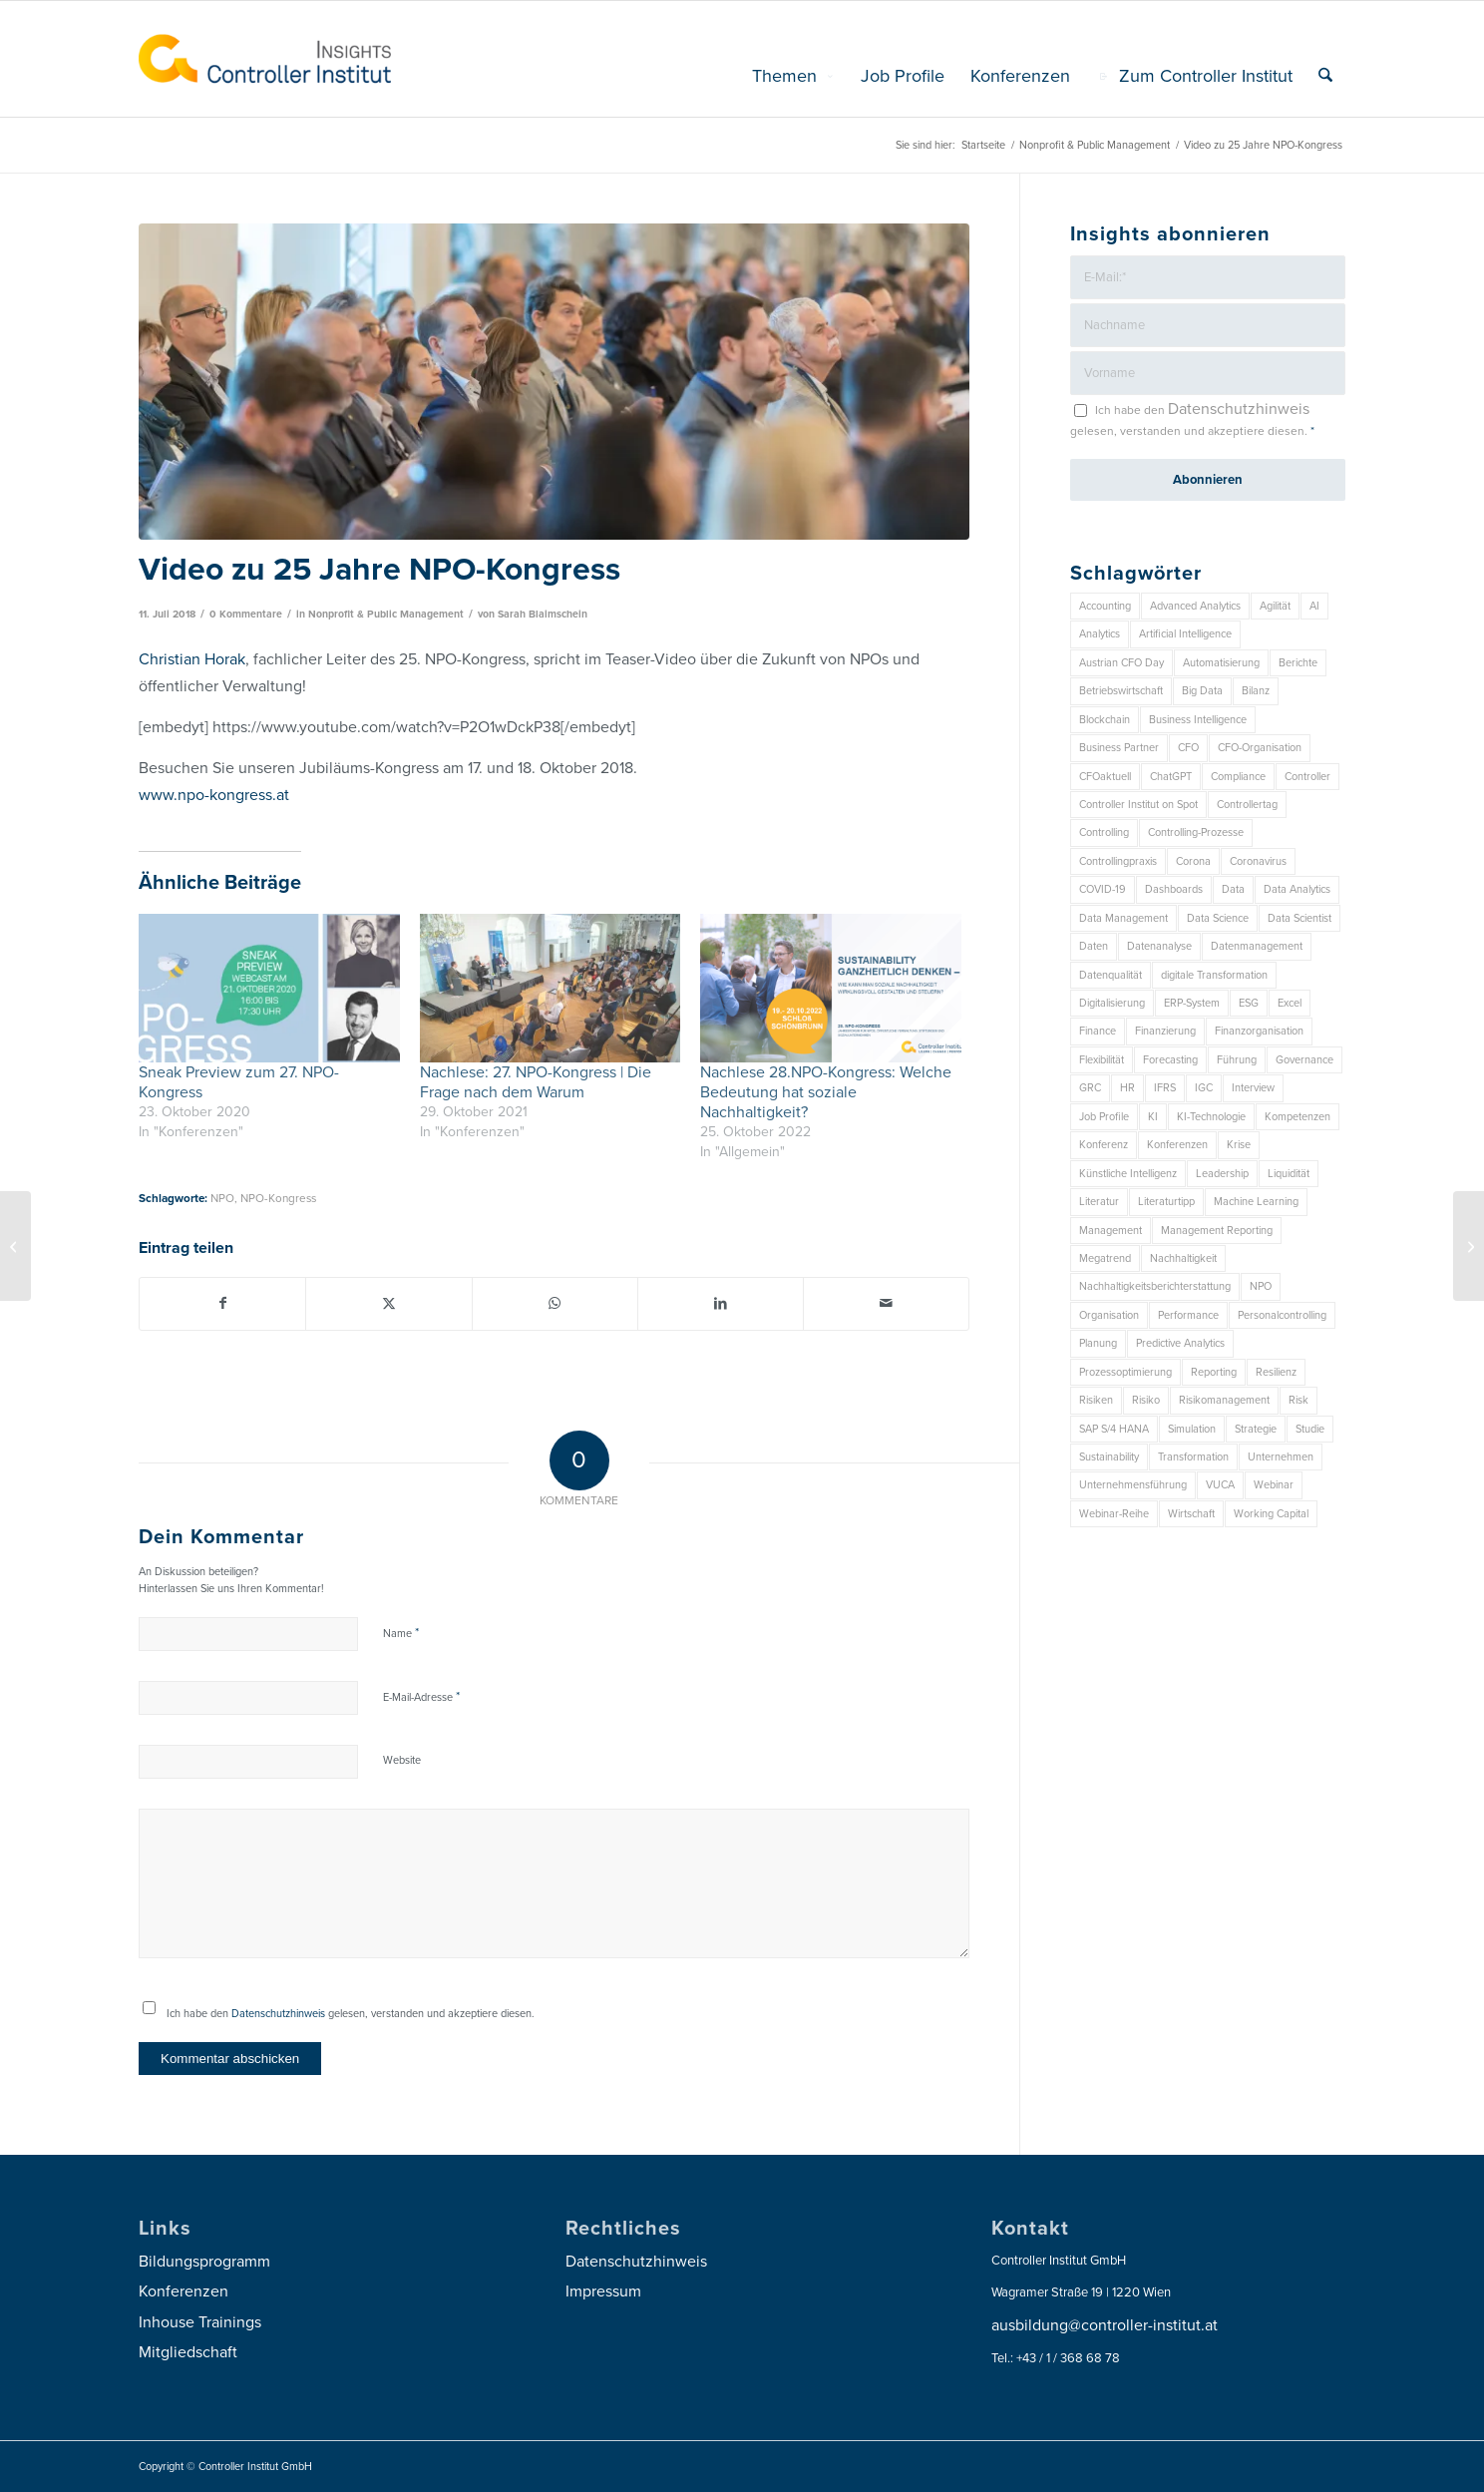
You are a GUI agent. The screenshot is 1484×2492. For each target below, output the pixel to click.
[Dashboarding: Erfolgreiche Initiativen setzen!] (1468, 1246)
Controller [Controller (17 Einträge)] (1307, 776)
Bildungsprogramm (204, 2262)
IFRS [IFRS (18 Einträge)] (1165, 1087)
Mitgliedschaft (188, 2352)
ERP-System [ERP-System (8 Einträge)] (1192, 1003)
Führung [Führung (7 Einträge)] (1237, 1059)
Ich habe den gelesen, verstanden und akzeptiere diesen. (351, 2013)
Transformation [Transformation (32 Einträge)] (1193, 1457)
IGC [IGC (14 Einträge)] (1204, 1087)
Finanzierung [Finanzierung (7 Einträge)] (1165, 1031)
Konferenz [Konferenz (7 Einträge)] (1103, 1144)
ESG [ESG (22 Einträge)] (1249, 1003)
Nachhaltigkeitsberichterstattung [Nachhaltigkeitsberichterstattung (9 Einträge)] (1155, 1286)
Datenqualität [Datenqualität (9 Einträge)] (1110, 975)
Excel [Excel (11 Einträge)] (1289, 1003)
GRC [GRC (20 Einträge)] (1090, 1087)
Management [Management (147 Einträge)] (1110, 1230)
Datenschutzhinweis (278, 2013)
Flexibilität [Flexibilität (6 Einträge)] (1101, 1059)
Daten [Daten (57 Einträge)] (1093, 946)
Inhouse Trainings (200, 2322)
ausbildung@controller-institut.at (1104, 2325)
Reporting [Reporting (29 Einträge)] (1214, 1372)
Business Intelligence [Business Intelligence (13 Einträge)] (1198, 719)
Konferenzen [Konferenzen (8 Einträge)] (1177, 1144)
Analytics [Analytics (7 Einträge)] (1099, 633)
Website (402, 1760)
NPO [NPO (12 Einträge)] (1261, 1286)
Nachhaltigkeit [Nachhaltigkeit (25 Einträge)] (1183, 1258)
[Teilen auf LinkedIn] (720, 1303)
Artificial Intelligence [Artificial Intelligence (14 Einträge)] (1185, 633)
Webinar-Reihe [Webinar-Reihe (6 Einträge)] (1114, 1513)
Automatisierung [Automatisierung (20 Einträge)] (1221, 662)
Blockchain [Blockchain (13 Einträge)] (1104, 719)
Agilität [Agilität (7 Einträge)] (1275, 606)
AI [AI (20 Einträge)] (1314, 606)
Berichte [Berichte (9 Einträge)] (1298, 662)
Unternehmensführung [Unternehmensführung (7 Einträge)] (1133, 1484)
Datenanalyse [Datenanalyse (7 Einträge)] (1159, 946)
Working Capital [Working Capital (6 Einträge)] (1271, 1513)
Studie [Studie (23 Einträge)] (1310, 1429)
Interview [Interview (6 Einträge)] (1253, 1087)
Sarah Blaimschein (542, 614)
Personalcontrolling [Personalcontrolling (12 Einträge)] (1282, 1315)
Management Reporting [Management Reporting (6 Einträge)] (1217, 1230)
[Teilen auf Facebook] (222, 1303)
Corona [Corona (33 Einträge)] (1193, 861)
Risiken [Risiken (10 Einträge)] (1096, 1400)
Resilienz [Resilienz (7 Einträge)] (1276, 1372)
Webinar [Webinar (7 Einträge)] (1274, 1484)
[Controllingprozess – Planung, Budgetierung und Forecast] (15, 1246)
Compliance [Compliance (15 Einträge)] (1238, 776)
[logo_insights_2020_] (265, 59)
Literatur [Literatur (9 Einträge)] (1099, 1201)
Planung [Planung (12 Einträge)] (1098, 1343)
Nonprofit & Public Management (386, 614)
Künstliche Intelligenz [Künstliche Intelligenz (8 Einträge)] (1128, 1173)
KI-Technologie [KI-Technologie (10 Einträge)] (1211, 1116)
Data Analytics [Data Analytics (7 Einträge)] (1297, 889)
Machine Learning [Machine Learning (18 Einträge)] (1256, 1201)
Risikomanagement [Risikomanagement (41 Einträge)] (1224, 1400)
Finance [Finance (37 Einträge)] (1097, 1031)
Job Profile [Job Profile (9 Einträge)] (1104, 1116)
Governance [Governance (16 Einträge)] (1304, 1059)
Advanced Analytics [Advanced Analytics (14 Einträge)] (1195, 606)
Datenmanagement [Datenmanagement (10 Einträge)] (1256, 946)
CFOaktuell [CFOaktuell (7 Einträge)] (1105, 776)
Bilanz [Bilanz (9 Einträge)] (1256, 690)
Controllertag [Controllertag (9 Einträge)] (1247, 804)
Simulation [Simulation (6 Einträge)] (1192, 1429)
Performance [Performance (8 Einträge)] (1188, 1315)
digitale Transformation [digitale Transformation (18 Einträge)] (1214, 975)
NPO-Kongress (278, 1198)
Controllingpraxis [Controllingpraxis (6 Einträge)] (1118, 861)
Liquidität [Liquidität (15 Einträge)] (1288, 1173)
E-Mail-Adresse (421, 1697)
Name (401, 1633)
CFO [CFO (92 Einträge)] (1188, 747)
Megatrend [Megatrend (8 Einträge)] (1105, 1258)
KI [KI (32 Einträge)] (1153, 1116)
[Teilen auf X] (388, 1303)
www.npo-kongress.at (214, 795)
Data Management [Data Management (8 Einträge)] (1123, 918)
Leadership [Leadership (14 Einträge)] (1222, 1173)
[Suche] (1325, 76)
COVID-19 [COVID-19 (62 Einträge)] (1102, 889)
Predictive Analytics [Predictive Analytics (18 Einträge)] (1180, 1343)
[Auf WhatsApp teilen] (555, 1303)
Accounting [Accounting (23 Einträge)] (1105, 606)
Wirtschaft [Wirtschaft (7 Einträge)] (1191, 1513)
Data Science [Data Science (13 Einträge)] (1218, 918)
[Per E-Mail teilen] (886, 1303)
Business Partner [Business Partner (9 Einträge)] (1119, 747)
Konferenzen (183, 2291)
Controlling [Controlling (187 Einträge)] (1104, 832)
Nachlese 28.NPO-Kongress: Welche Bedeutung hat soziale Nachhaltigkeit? (825, 1092)
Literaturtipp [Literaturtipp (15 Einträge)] (1166, 1201)
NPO (222, 1198)
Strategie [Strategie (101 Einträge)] (1256, 1429)
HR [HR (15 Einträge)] (1127, 1087)
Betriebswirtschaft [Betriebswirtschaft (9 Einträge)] (1121, 690)
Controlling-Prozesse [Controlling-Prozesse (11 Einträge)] (1196, 832)
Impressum (603, 2291)
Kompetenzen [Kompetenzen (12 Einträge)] (1297, 1116)
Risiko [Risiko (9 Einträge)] (1146, 1400)
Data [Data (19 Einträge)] (1233, 889)
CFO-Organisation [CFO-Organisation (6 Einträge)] (1259, 747)
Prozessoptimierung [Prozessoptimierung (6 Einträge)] (1125, 1372)
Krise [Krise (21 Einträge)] (1239, 1144)
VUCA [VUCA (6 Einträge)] (1220, 1484)
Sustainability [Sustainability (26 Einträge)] (1109, 1457)
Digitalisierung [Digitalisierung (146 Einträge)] (1112, 1003)
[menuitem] (793, 76)
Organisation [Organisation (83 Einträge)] (1109, 1315)
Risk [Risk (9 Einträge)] (1298, 1400)
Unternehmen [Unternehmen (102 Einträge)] (1280, 1457)
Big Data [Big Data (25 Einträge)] (1202, 690)
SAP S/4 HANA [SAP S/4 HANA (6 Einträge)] (1114, 1429)
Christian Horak (192, 659)
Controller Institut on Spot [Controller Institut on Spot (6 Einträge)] (1138, 804)
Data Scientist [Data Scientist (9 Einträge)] (1299, 918)
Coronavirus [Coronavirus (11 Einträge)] (1258, 861)
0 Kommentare (245, 614)
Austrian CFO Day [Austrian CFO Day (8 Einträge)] (1121, 662)
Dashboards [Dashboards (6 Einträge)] (1174, 889)
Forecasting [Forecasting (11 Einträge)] (1170, 1059)
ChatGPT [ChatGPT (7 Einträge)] (1171, 776)
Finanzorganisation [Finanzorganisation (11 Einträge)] (1259, 1031)
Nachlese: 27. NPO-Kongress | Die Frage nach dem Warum (535, 1082)
